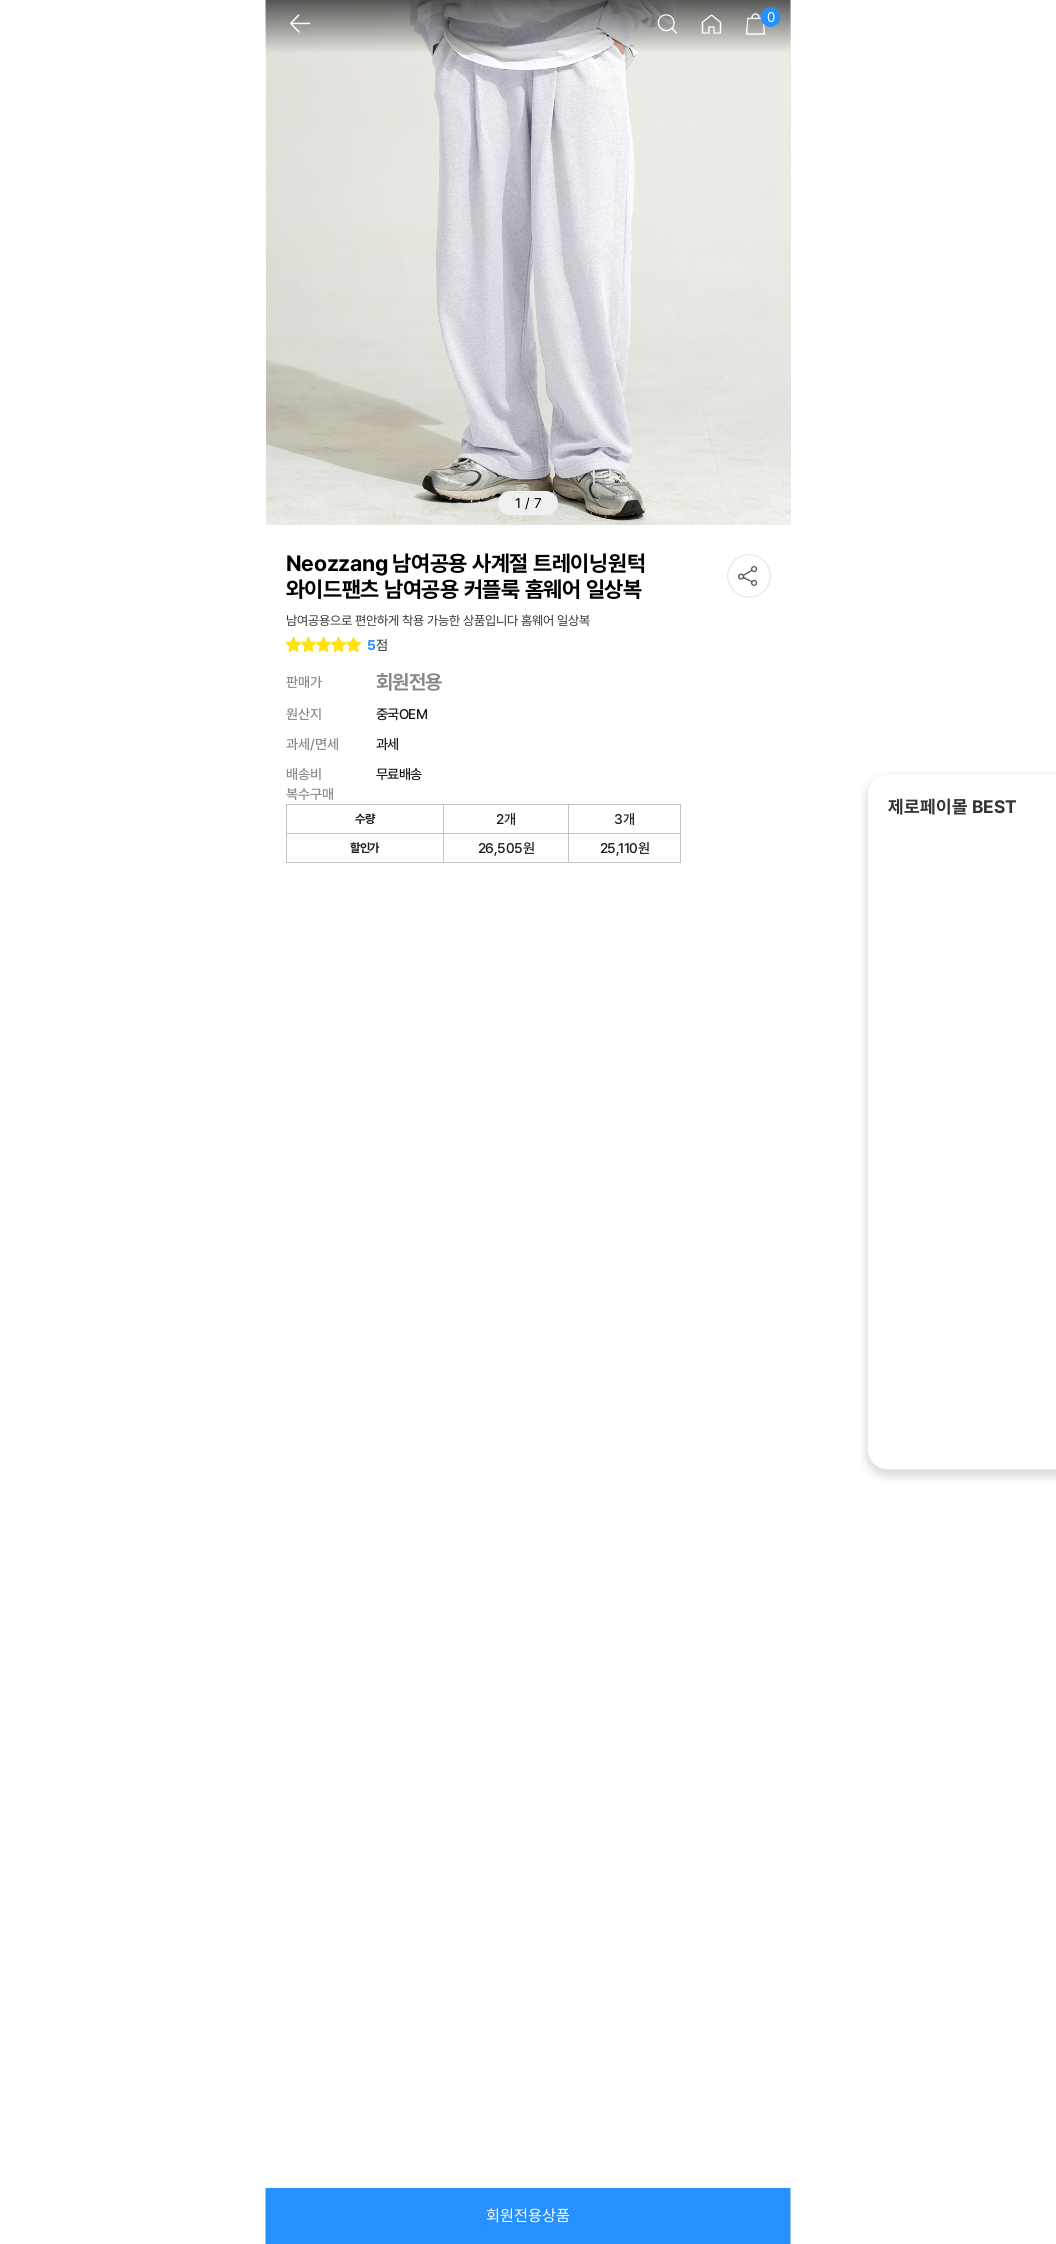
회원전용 (409, 682)
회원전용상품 (528, 2215)
